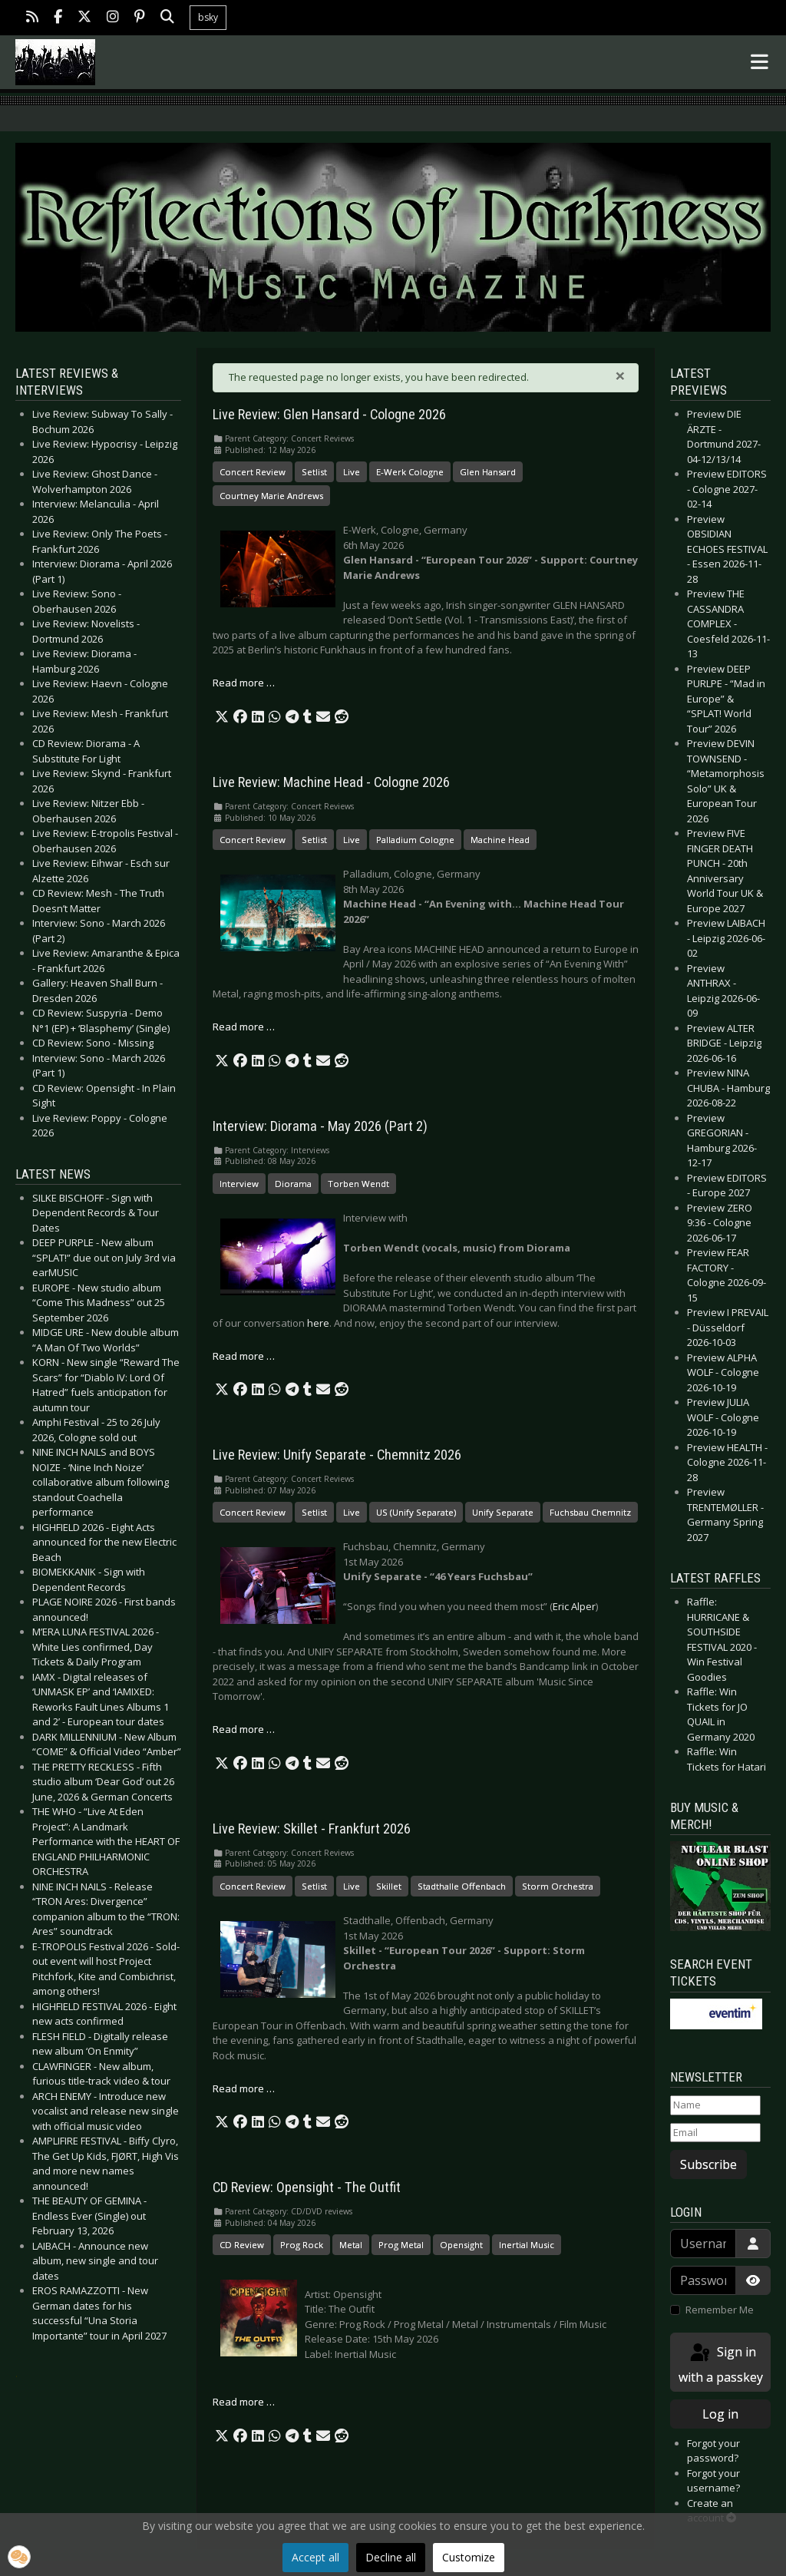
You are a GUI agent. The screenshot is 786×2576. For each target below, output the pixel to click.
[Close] (620, 375)
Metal (350, 2244)
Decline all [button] (390, 2557)
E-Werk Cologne (410, 472)
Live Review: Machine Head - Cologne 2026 (331, 782)
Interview (239, 1183)
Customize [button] (468, 2557)
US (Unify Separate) (416, 1512)
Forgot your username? (713, 2480)
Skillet (388, 1886)
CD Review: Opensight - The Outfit (307, 2187)
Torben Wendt (358, 1183)
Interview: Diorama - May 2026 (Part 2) (320, 1126)
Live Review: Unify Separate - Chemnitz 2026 (337, 1455)
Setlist (314, 472)
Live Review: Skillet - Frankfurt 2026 (312, 1828)
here (318, 1323)
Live (351, 472)
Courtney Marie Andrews (271, 495)
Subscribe (708, 2164)
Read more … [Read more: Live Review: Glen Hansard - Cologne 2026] (244, 682)
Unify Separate (502, 1512)
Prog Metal (401, 2244)
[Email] (715, 2133)
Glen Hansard (488, 472)
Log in (720, 2414)
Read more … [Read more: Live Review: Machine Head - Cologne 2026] (244, 1026)
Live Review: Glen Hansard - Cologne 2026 (329, 414)
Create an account (711, 2510)
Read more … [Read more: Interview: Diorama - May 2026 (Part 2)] (244, 1356)
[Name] (715, 2105)
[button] (222, 717)
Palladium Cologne (415, 839)
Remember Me (719, 2309)
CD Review (242, 2244)
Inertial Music (526, 2244)
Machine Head (500, 839)
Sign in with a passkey (721, 2364)
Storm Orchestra (557, 1886)
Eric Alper (574, 1606)
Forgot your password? (713, 2450)
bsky (208, 17)
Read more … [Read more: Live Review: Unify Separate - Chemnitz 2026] (244, 1729)
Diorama (293, 1183)
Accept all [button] (315, 2557)
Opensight (461, 2244)
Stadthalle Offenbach (462, 1886)
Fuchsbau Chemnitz (590, 1512)
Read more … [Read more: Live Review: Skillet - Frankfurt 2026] (244, 2088)
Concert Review (253, 472)
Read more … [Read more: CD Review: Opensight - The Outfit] (244, 2402)
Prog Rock (301, 2244)
